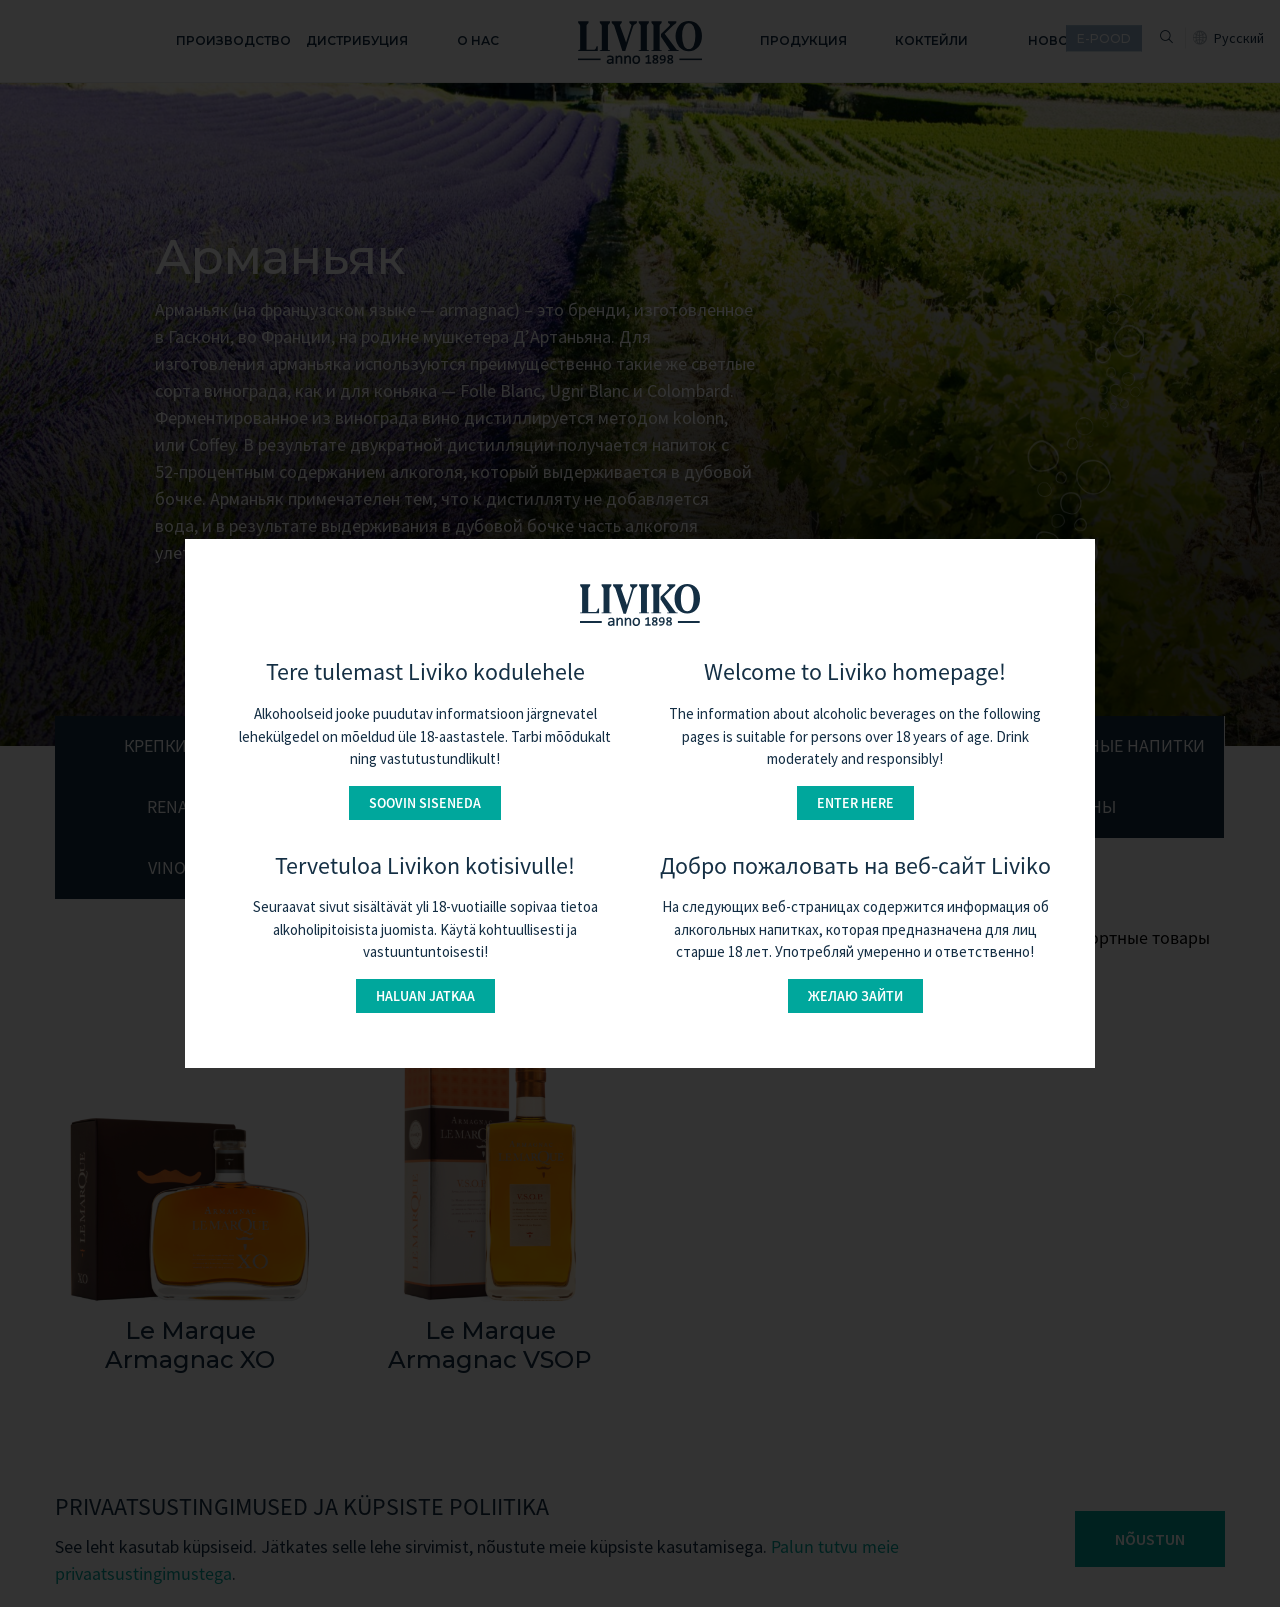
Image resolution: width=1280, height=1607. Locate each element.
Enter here (855, 803)
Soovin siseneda (425, 803)
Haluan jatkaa (425, 996)
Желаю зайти (855, 996)
